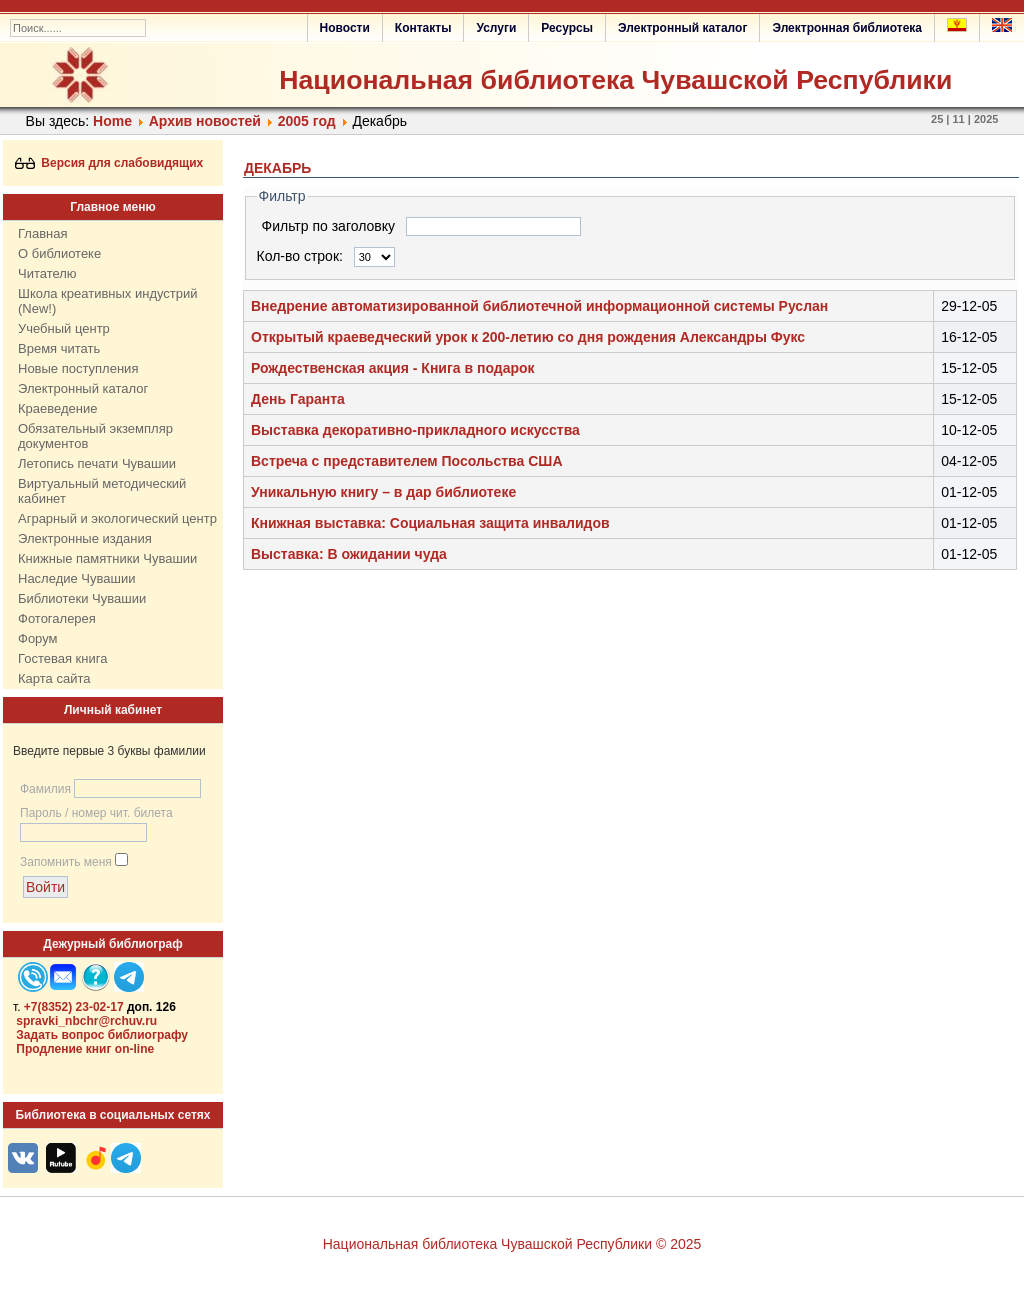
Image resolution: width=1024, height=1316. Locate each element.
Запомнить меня (66, 862)
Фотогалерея (57, 618)
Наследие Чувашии (76, 578)
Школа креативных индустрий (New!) (108, 301)
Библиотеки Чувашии (82, 598)
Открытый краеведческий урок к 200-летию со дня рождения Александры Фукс (528, 337)
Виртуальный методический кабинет (102, 491)
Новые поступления (78, 368)
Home (112, 121)
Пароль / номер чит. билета (96, 813)
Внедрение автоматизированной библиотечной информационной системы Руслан (539, 306)
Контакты (423, 28)
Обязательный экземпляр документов (95, 436)
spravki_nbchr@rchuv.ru (86, 1021)
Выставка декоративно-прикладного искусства (415, 430)
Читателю (47, 273)
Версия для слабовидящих (109, 163)
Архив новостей (205, 121)
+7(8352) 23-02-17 (74, 1007)
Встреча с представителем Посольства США (407, 461)
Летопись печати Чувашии (97, 463)
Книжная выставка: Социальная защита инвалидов (430, 523)
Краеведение (57, 408)
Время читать (59, 348)
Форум (38, 638)
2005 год (307, 121)
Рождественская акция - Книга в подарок (393, 368)
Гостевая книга (62, 658)
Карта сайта (54, 678)
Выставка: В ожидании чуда (349, 554)
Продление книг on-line (85, 1049)
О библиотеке (59, 253)
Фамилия (45, 789)
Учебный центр (64, 328)
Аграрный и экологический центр (117, 518)
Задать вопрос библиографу (102, 1035)
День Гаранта (298, 399)
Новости (345, 28)
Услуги (496, 28)
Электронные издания (85, 538)
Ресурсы (567, 28)
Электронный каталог (682, 28)
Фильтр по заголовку (330, 226)
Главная (42, 233)
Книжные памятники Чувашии (107, 558)
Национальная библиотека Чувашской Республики (615, 80)
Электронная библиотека (847, 28)
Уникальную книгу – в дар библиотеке (383, 492)
